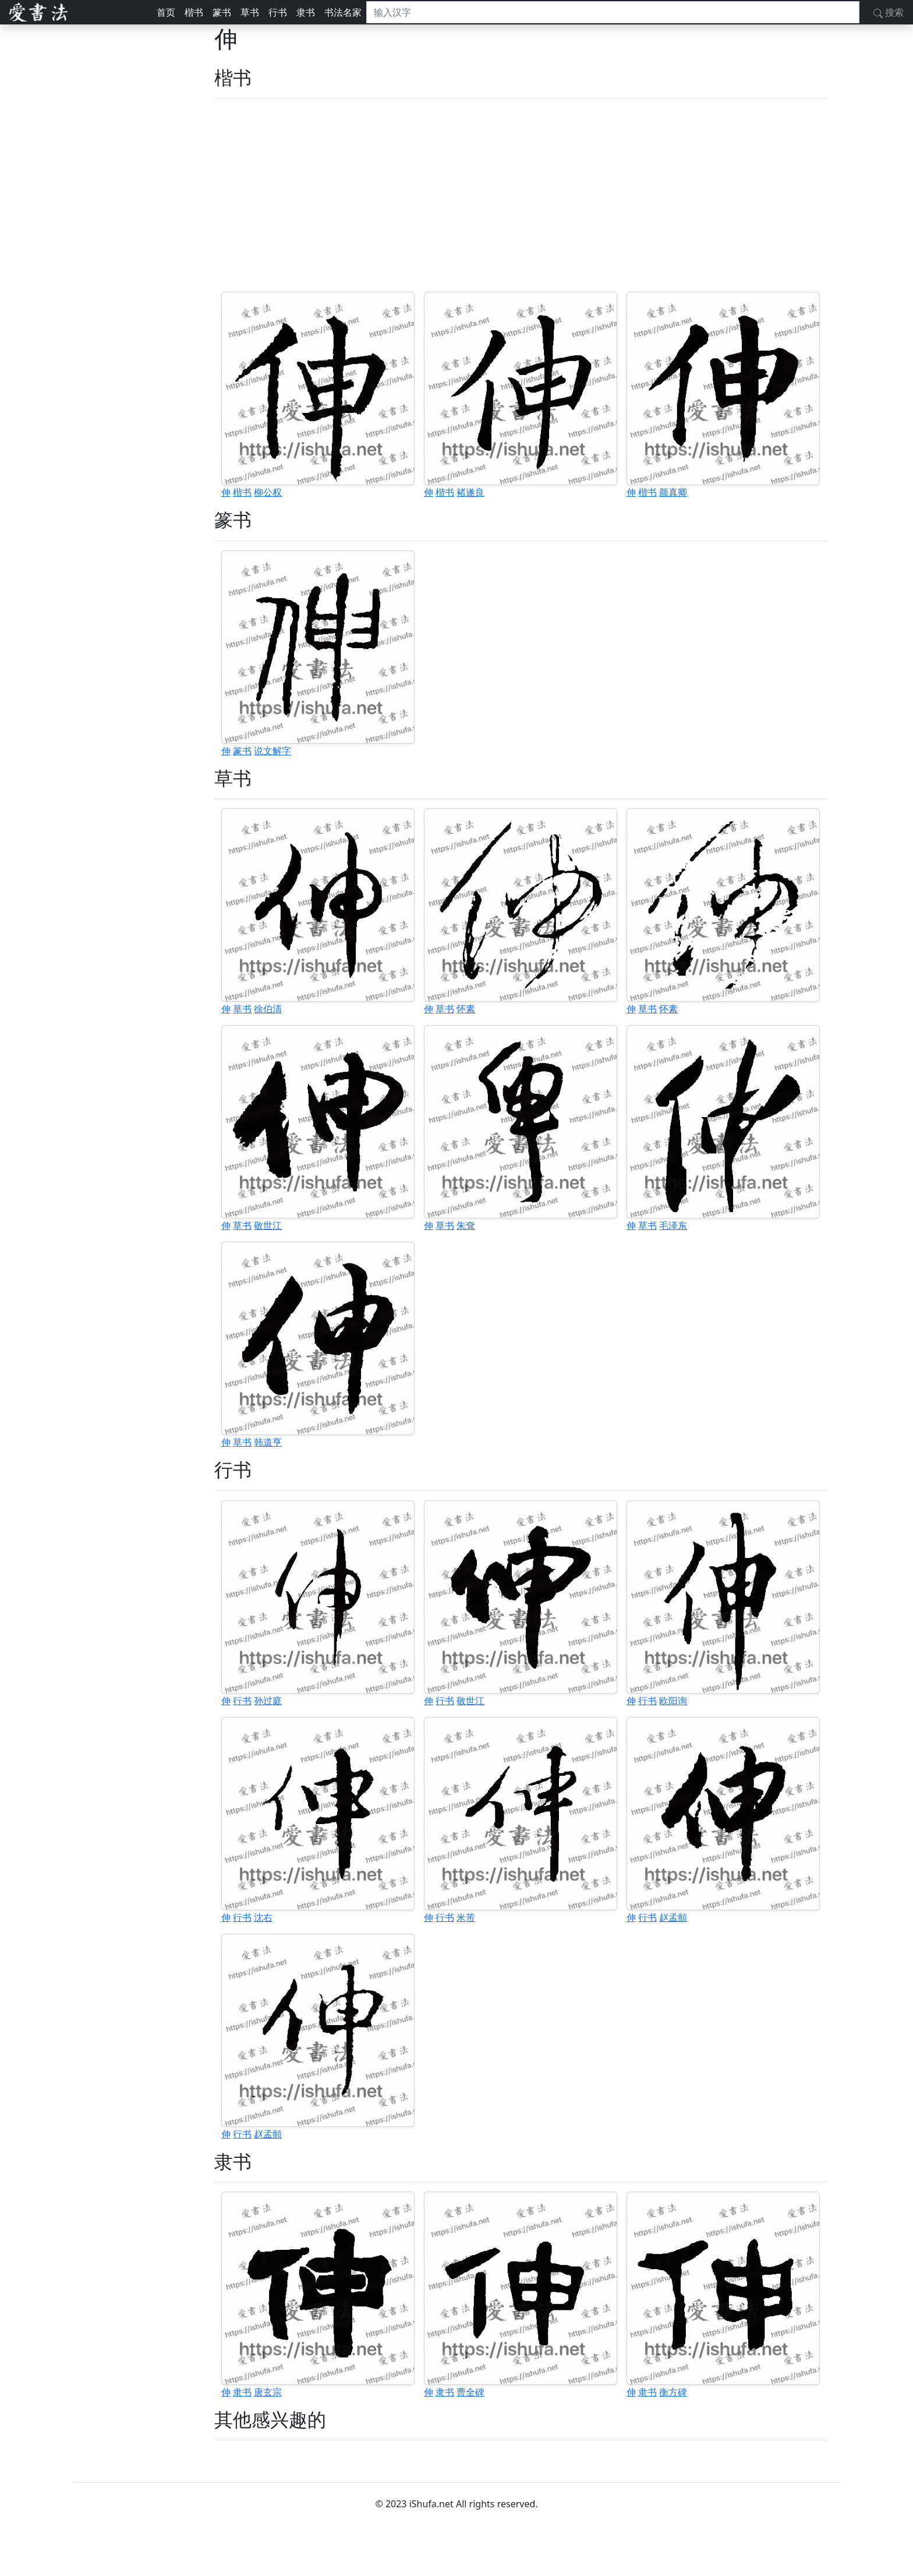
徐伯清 (268, 1008)
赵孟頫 (673, 1917)
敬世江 (268, 1225)
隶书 (305, 12)
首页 (166, 12)
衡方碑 (673, 2392)
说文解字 (272, 750)
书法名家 (343, 12)
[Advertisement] (520, 195)
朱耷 (465, 1225)
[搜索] (612, 12)
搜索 (888, 12)
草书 (249, 12)
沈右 (263, 1917)
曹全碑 (470, 2392)
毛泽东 (673, 1225)
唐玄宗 (268, 2392)
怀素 (465, 1008)
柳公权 (268, 492)
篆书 (222, 12)
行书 (277, 12)
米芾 (465, 1917)
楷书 (194, 12)
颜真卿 (673, 492)
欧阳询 (673, 1700)
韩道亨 (268, 1442)
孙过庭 (268, 1700)
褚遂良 (470, 492)
